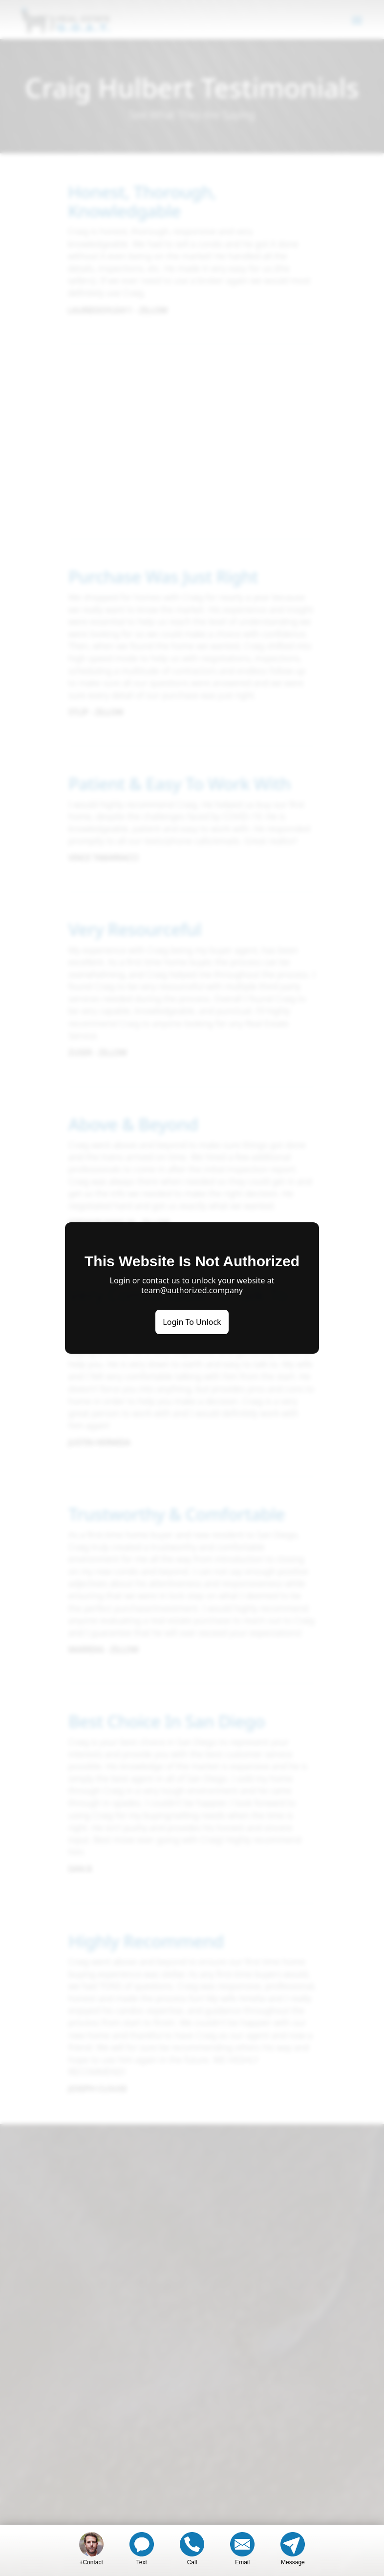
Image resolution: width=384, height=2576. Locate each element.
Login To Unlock (192, 1322)
